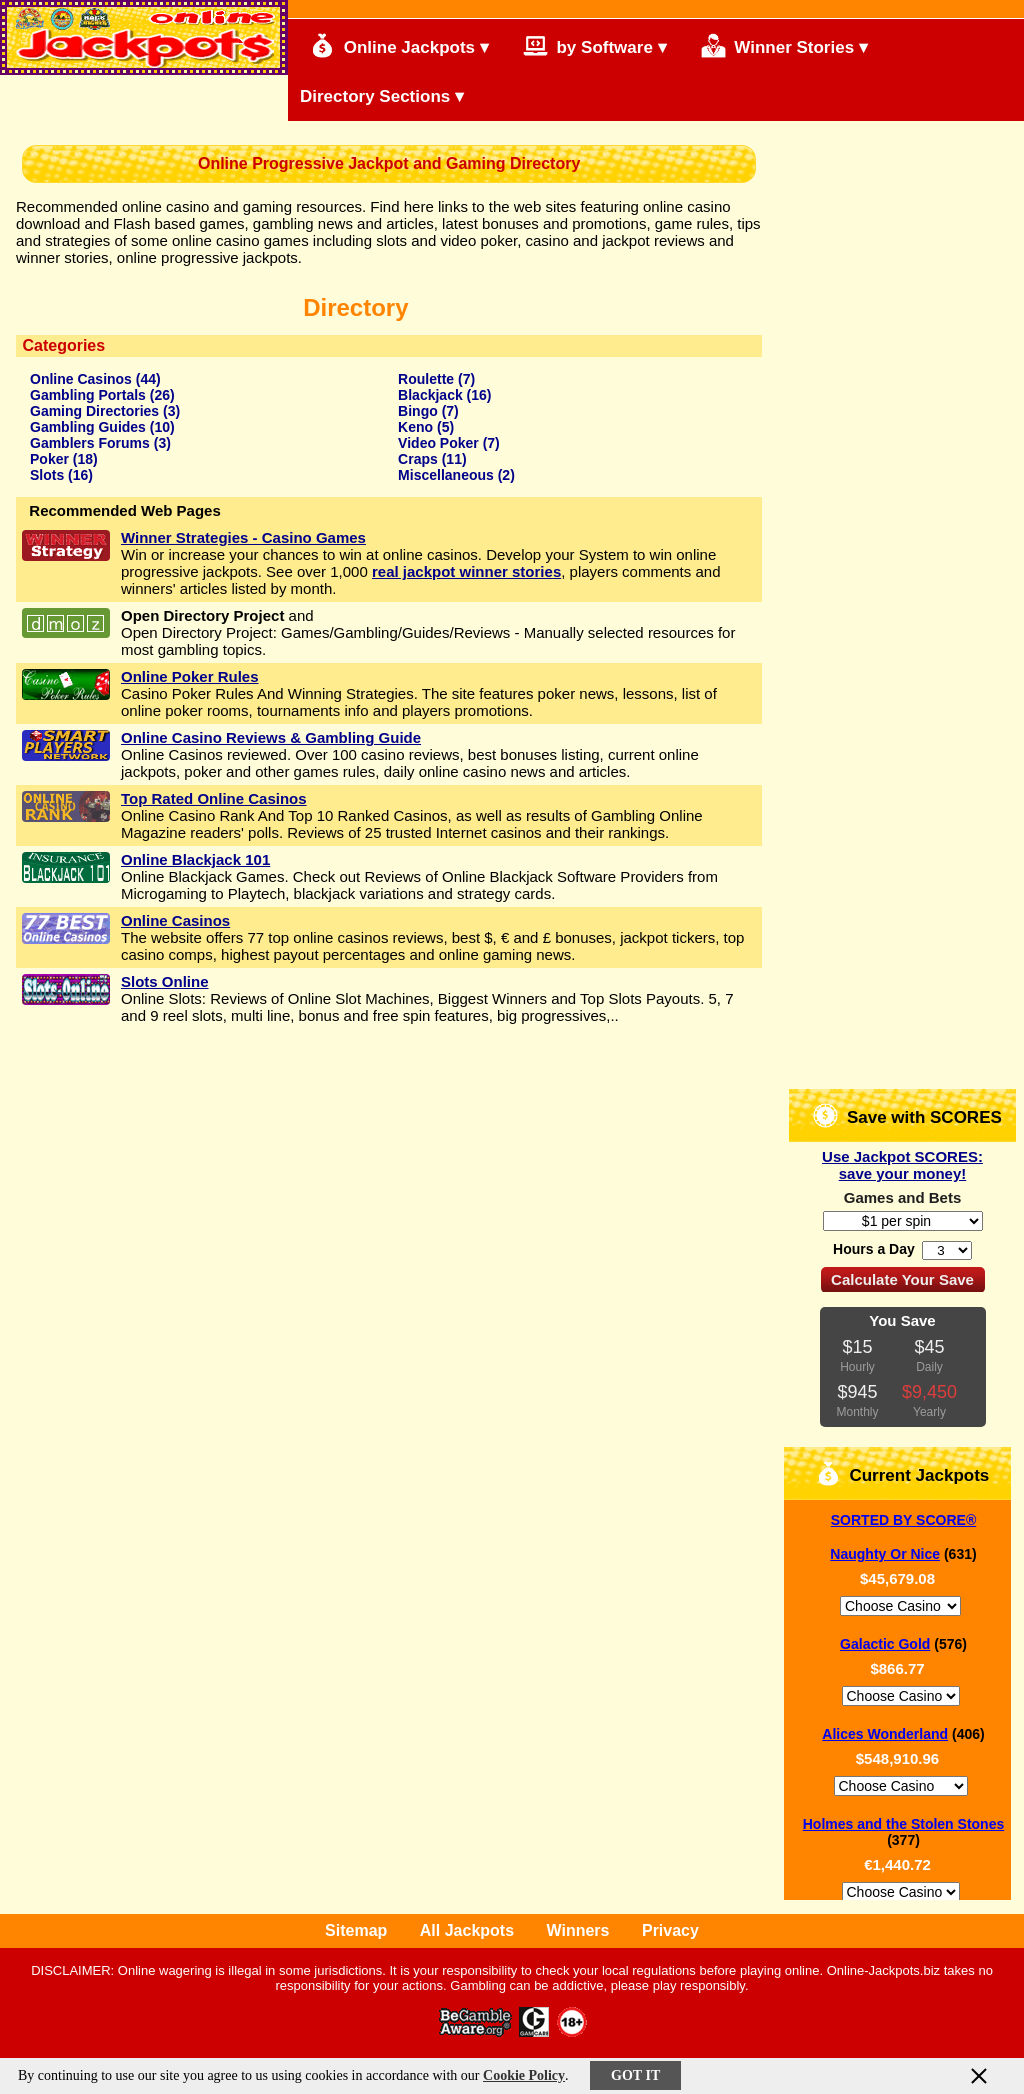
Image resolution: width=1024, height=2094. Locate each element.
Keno (415, 427)
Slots (47, 475)
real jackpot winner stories (466, 571)
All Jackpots (467, 1930)
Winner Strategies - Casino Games (243, 537)
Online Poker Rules (190, 676)
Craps (418, 459)
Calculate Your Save (902, 1279)
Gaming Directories (94, 411)
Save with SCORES (907, 1115)
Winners (578, 1930)
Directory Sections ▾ (382, 96)
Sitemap (356, 1930)
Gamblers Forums (90, 443)
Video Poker (438, 443)
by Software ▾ (595, 45)
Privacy (670, 1930)
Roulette (426, 379)
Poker (49, 459)
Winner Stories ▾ (784, 45)
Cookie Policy (524, 2075)
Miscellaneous (446, 475)
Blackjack (430, 395)
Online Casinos (81, 379)
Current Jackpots (903, 1473)
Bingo (418, 411)
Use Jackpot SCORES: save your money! (902, 1165)
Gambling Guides (88, 427)
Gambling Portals (88, 395)
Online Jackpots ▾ (399, 45)
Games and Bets (903, 1197)
